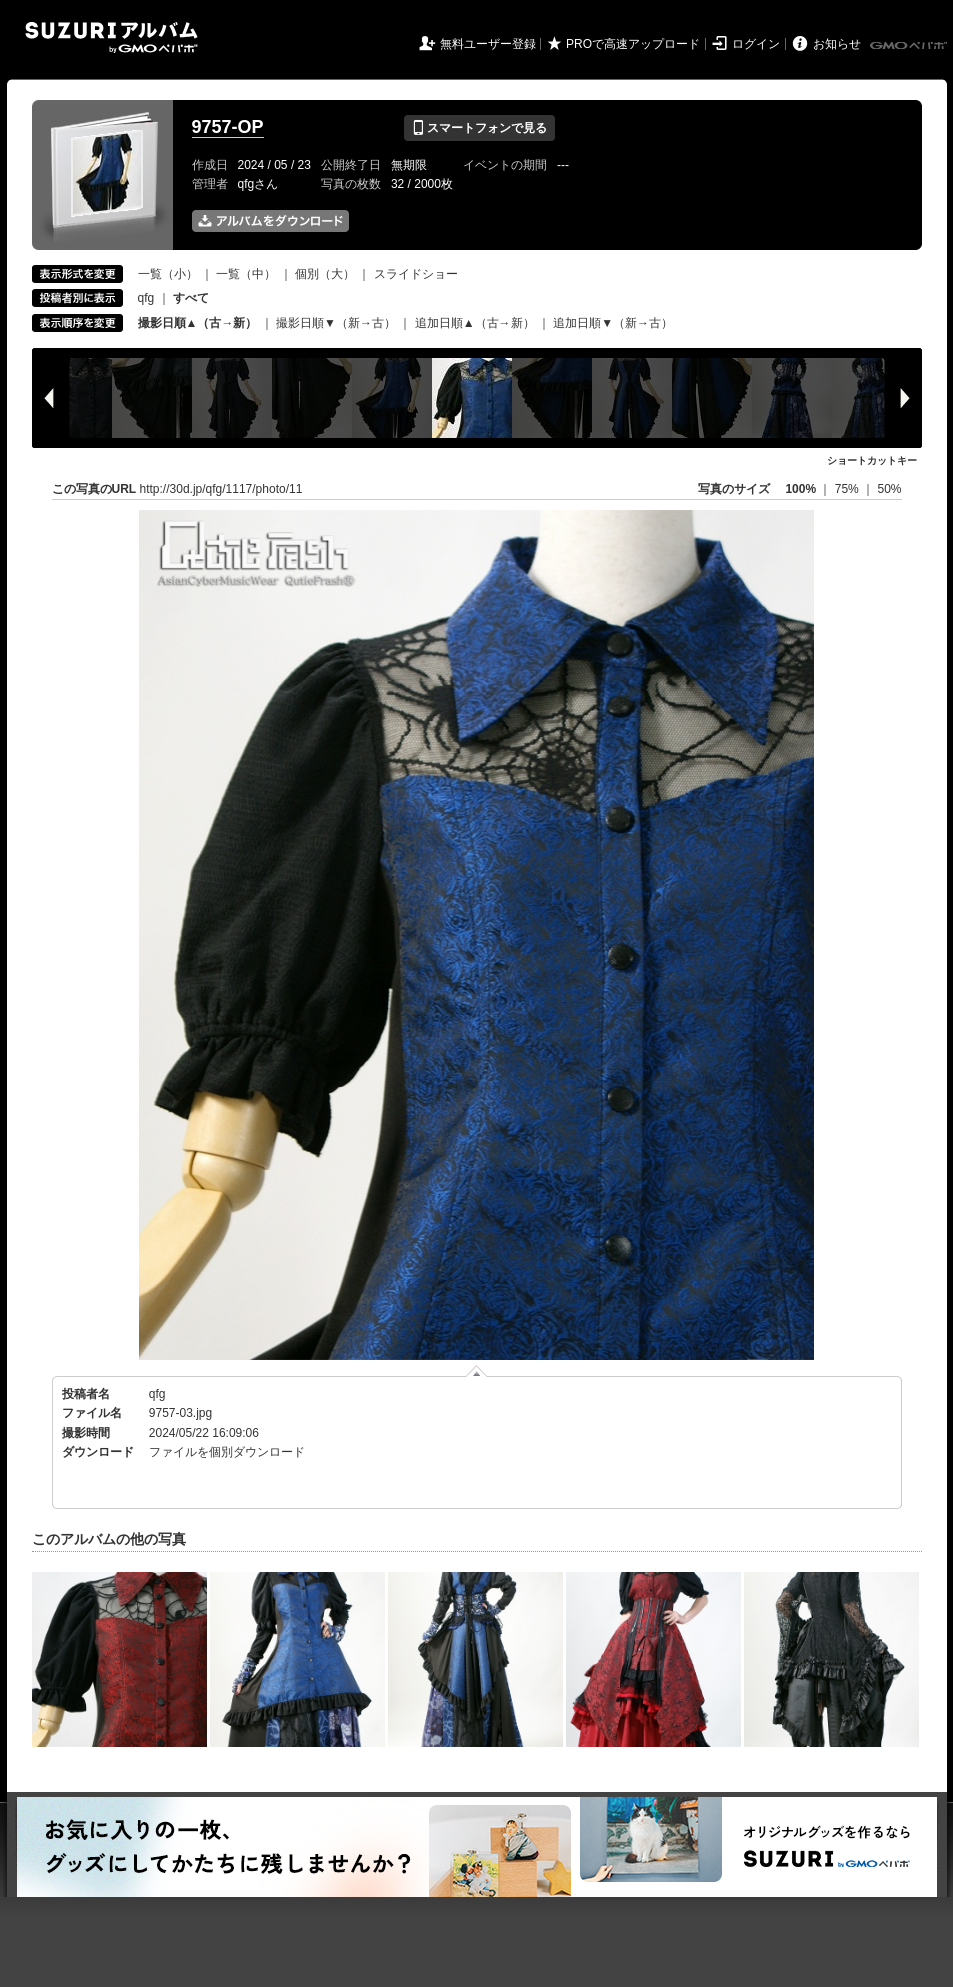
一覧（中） (246, 274)
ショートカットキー (872, 460)
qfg (146, 298)
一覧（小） (168, 274)
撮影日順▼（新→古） (336, 323)
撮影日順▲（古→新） (198, 323)
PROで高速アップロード (633, 44)
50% (889, 489)
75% (848, 489)
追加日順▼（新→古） (613, 323)
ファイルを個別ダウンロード (227, 1452)
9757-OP (228, 127)
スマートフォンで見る (479, 128)
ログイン (756, 44)
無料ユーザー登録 (488, 44)
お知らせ (837, 44)
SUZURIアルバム (111, 37)
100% (800, 489)
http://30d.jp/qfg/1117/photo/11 (221, 489)
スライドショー (416, 274)
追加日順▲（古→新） (475, 323)
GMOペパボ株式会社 (910, 46)
